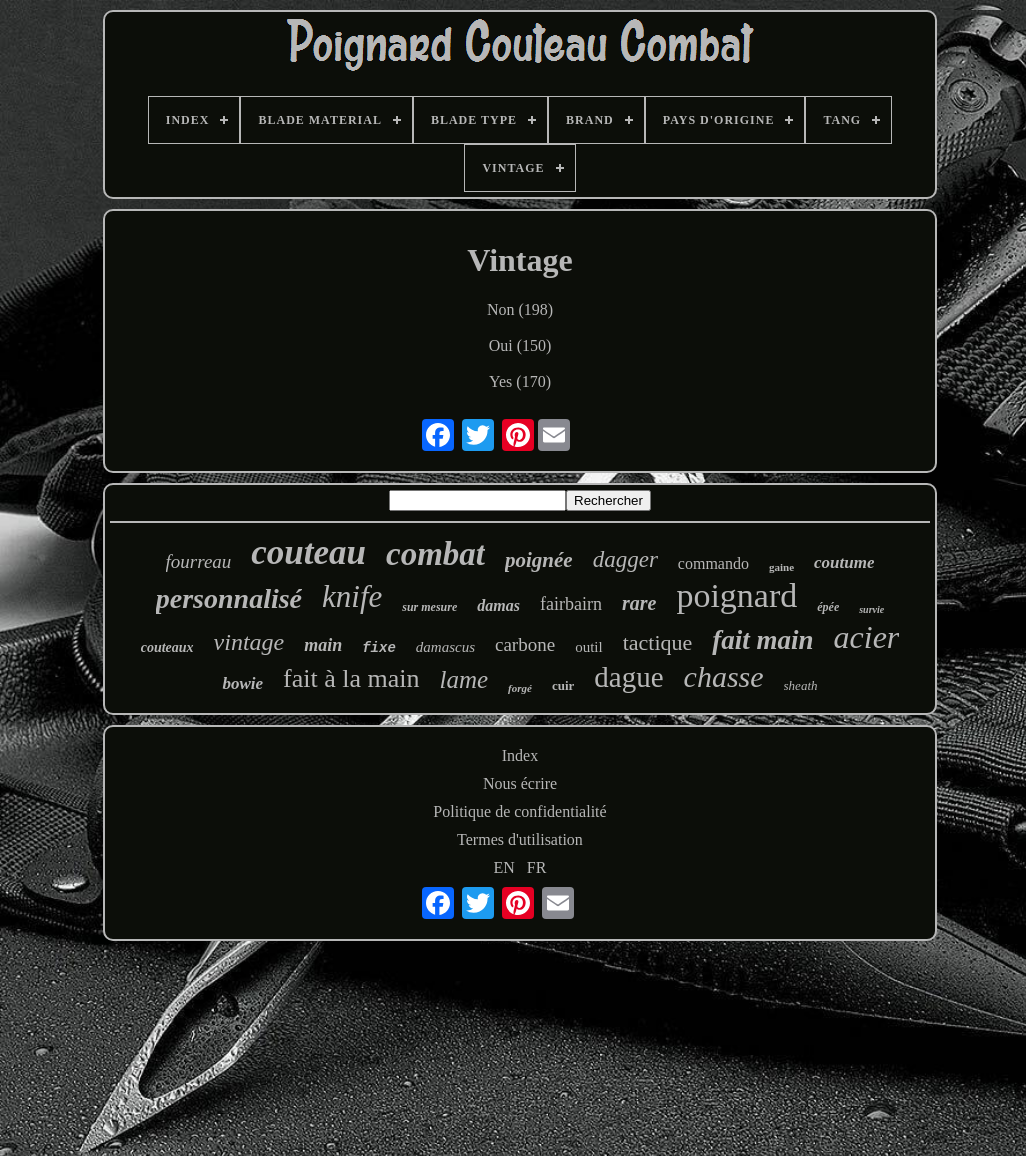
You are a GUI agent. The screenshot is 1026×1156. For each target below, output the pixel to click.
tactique (658, 642)
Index (520, 755)
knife (352, 596)
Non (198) (520, 309)
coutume (844, 562)
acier (867, 637)
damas (498, 605)
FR (537, 867)
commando (713, 563)
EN (504, 867)
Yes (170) (520, 381)
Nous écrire (520, 783)
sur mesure (429, 607)
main (323, 645)
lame (464, 679)
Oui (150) (520, 345)
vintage (249, 642)
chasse (724, 676)
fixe (379, 648)
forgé (520, 688)
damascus (445, 647)
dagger (625, 559)
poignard (736, 595)
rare (639, 603)
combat (435, 554)
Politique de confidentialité (519, 811)
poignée (539, 560)
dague (628, 677)
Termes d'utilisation (520, 839)
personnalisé (229, 598)
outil (589, 647)
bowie (242, 683)
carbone (525, 644)
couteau (308, 552)
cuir (563, 685)
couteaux (167, 647)
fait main (762, 640)
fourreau (199, 561)
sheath (801, 685)
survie (871, 609)
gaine (781, 567)
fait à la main (351, 678)
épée (828, 607)
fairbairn (571, 604)
